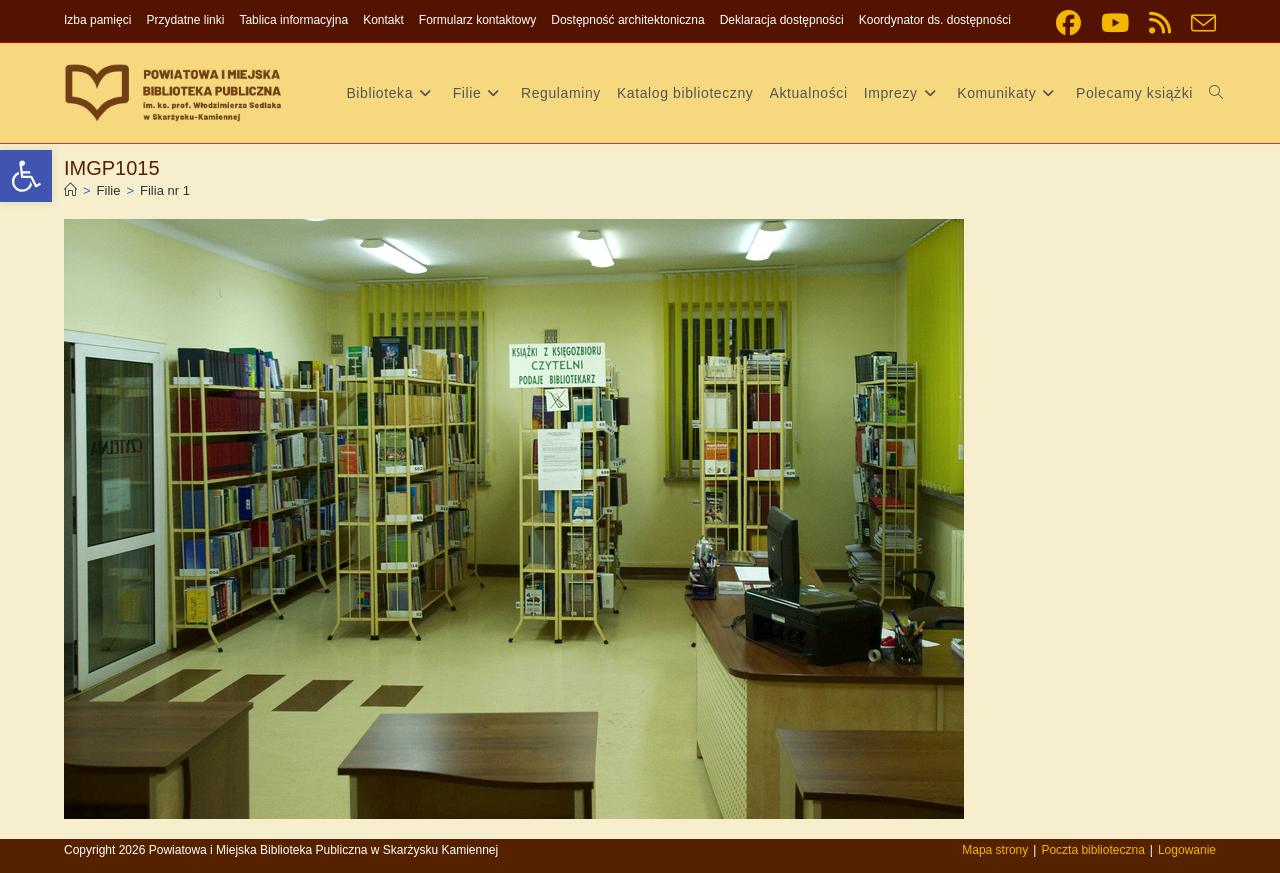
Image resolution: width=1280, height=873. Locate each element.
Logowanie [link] (1187, 850)
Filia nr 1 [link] (165, 190)
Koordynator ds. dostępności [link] (935, 20)
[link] (26, 176)
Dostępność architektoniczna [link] (627, 20)
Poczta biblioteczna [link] (1092, 850)
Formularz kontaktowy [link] (477, 20)
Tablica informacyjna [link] (293, 20)
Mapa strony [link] (995, 850)
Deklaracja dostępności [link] (782, 20)
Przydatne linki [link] (185, 20)
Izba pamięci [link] (97, 20)
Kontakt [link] (383, 20)
